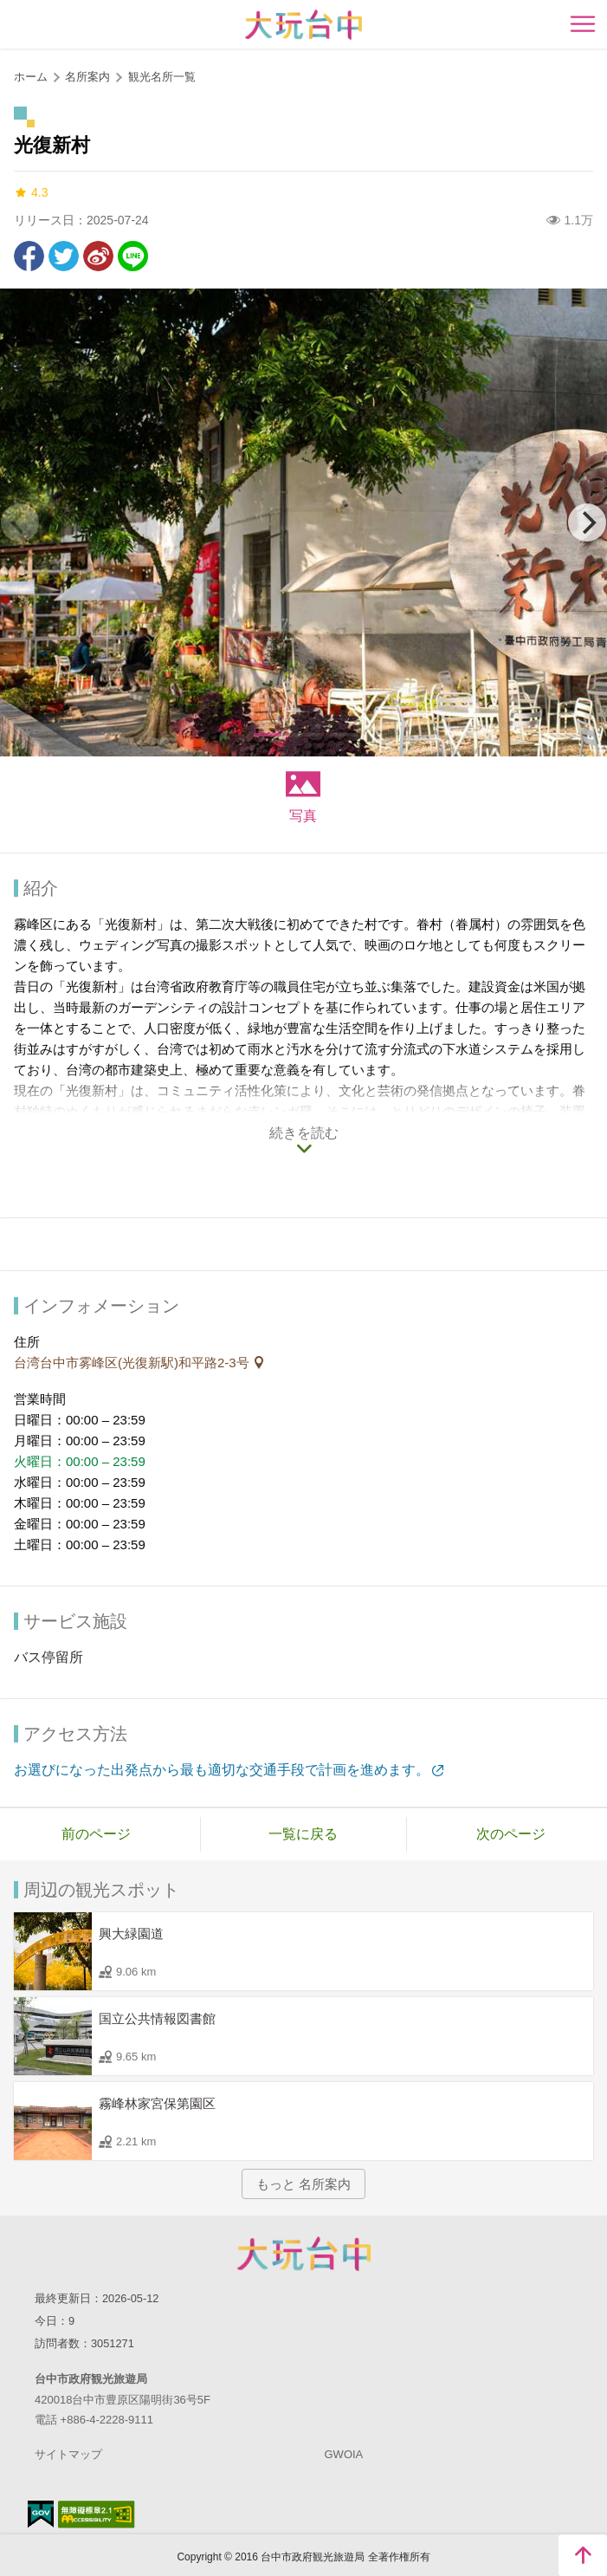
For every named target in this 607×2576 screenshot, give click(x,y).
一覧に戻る (303, 1834)
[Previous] (20, 522)
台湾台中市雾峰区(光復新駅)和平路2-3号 (133, 1362)
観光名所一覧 (162, 76)
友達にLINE (133, 256)
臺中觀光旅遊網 (303, 25)
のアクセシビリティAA (96, 2514)
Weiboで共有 (98, 256)
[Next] (587, 522)
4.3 (31, 192)
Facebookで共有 (29, 256)
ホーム (31, 76)
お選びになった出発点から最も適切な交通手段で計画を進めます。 (221, 1769)
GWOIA (344, 2454)
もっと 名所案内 (303, 2184)
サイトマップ (68, 2454)
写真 (303, 815)
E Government (41, 2514)
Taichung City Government (304, 2253)
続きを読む (304, 1133)
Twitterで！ (63, 256)
